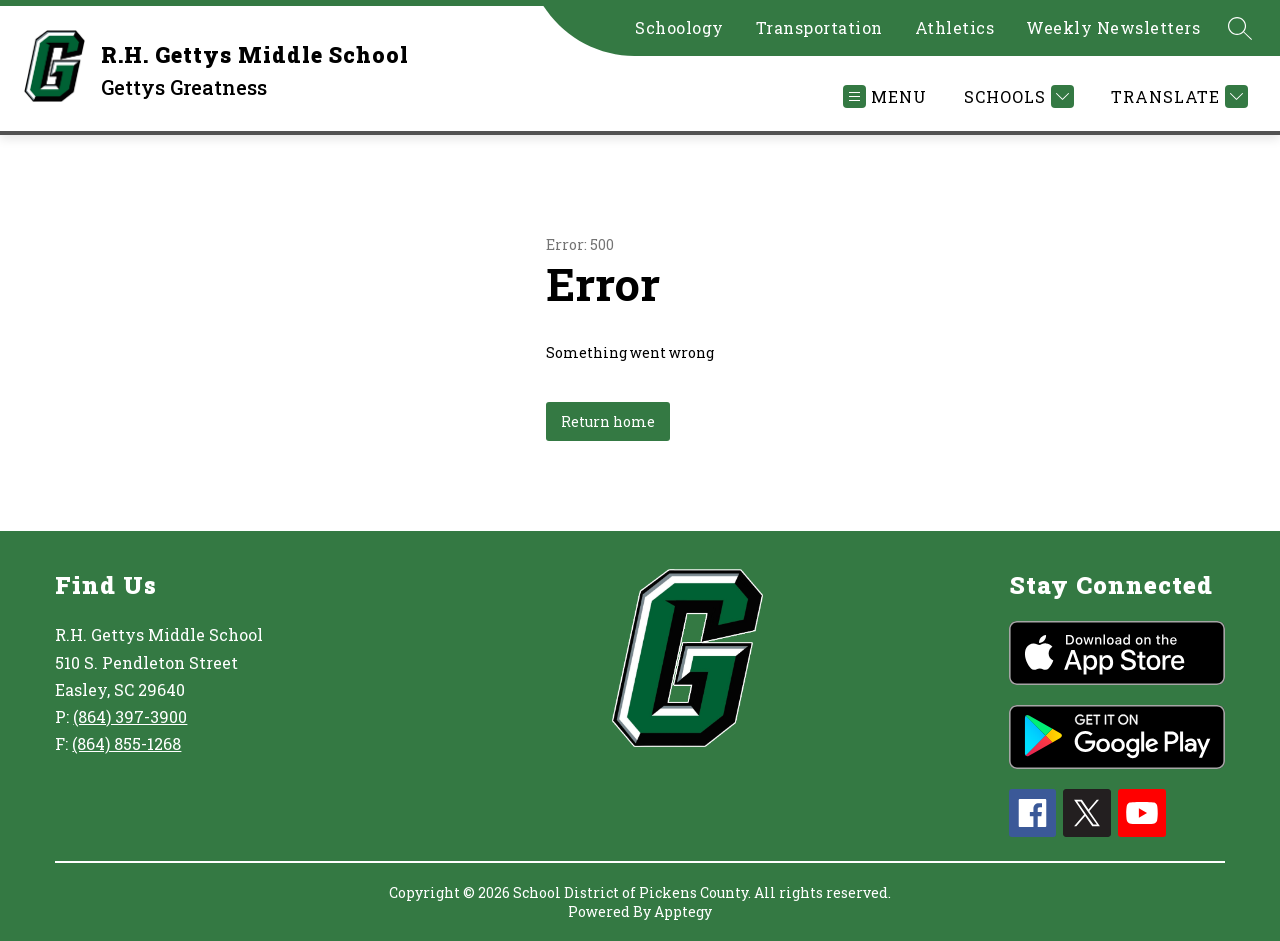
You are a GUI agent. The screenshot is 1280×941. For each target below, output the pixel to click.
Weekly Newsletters (1113, 27)
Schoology (679, 27)
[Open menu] (885, 96)
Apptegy (683, 911)
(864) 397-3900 (130, 716)
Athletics (955, 27)
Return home (608, 421)
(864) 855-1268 (126, 743)
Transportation (819, 27)
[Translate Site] (1177, 96)
